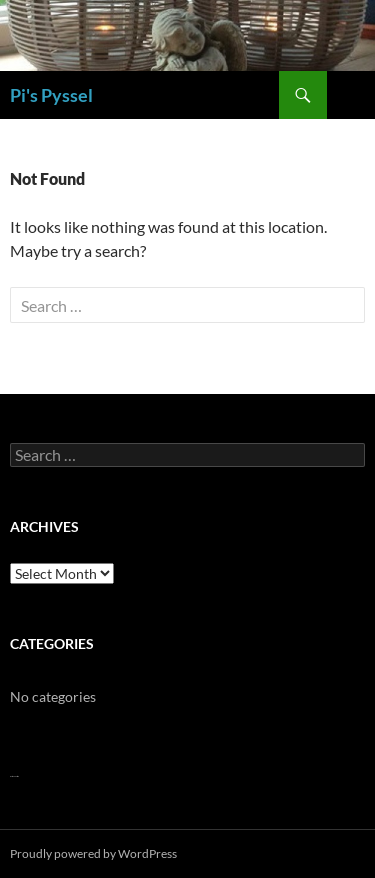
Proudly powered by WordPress (93, 853)
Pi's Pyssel (51, 95)
